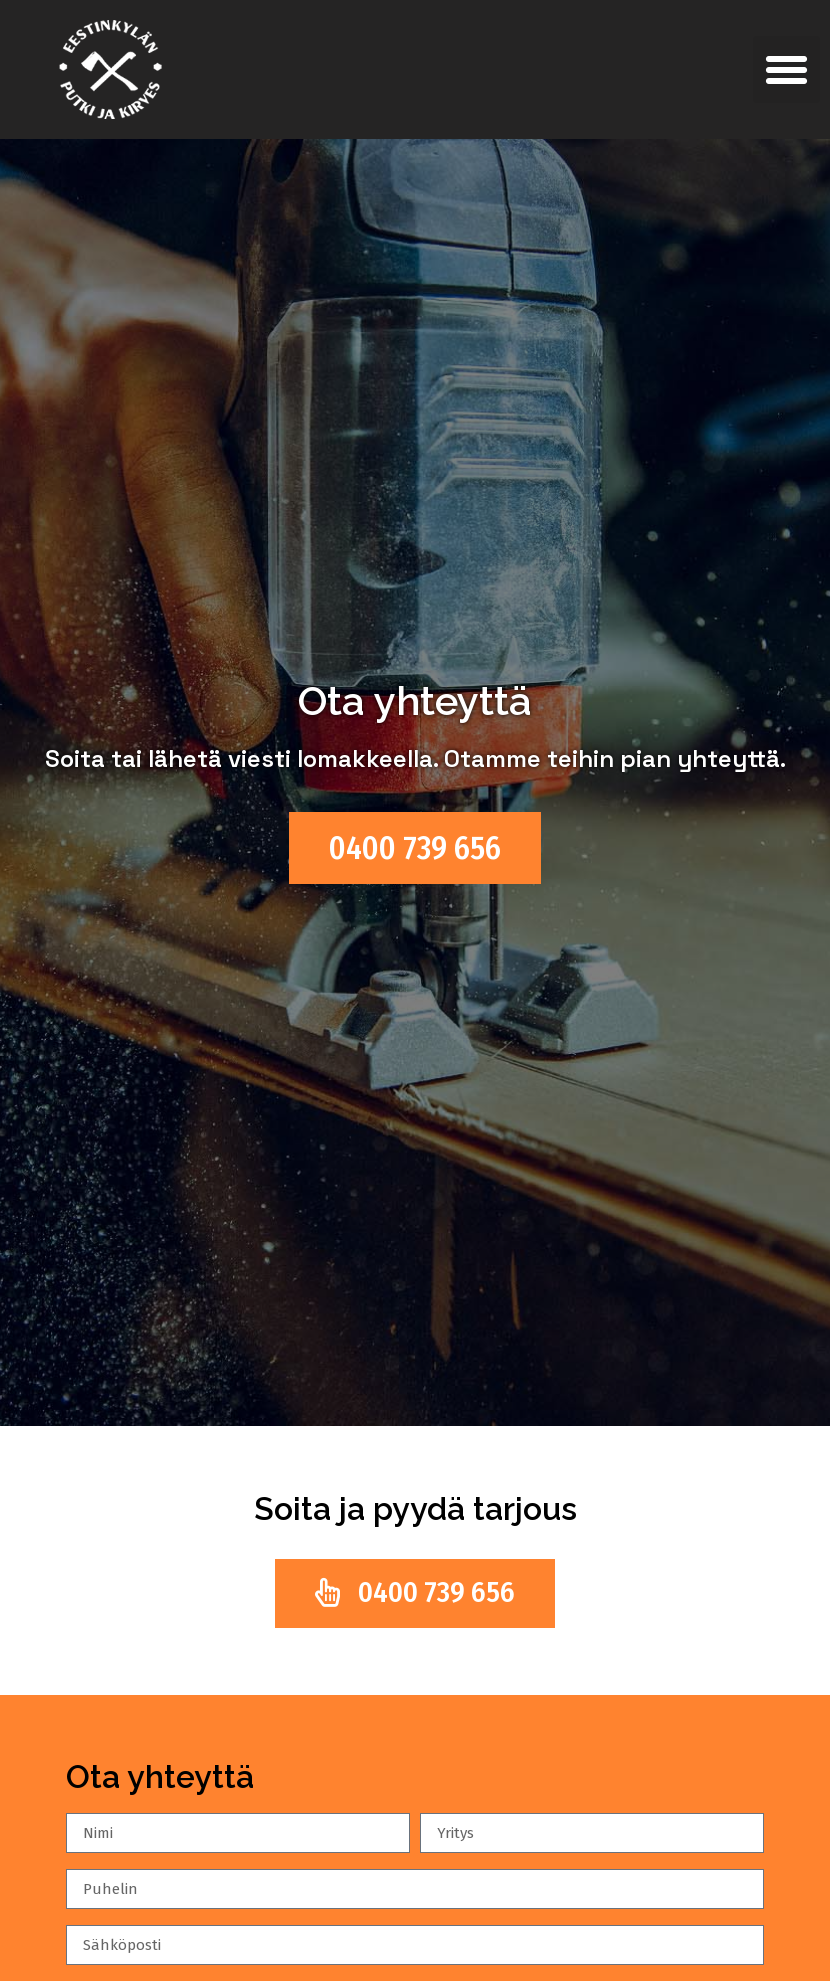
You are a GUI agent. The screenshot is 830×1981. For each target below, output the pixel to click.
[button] (787, 70)
